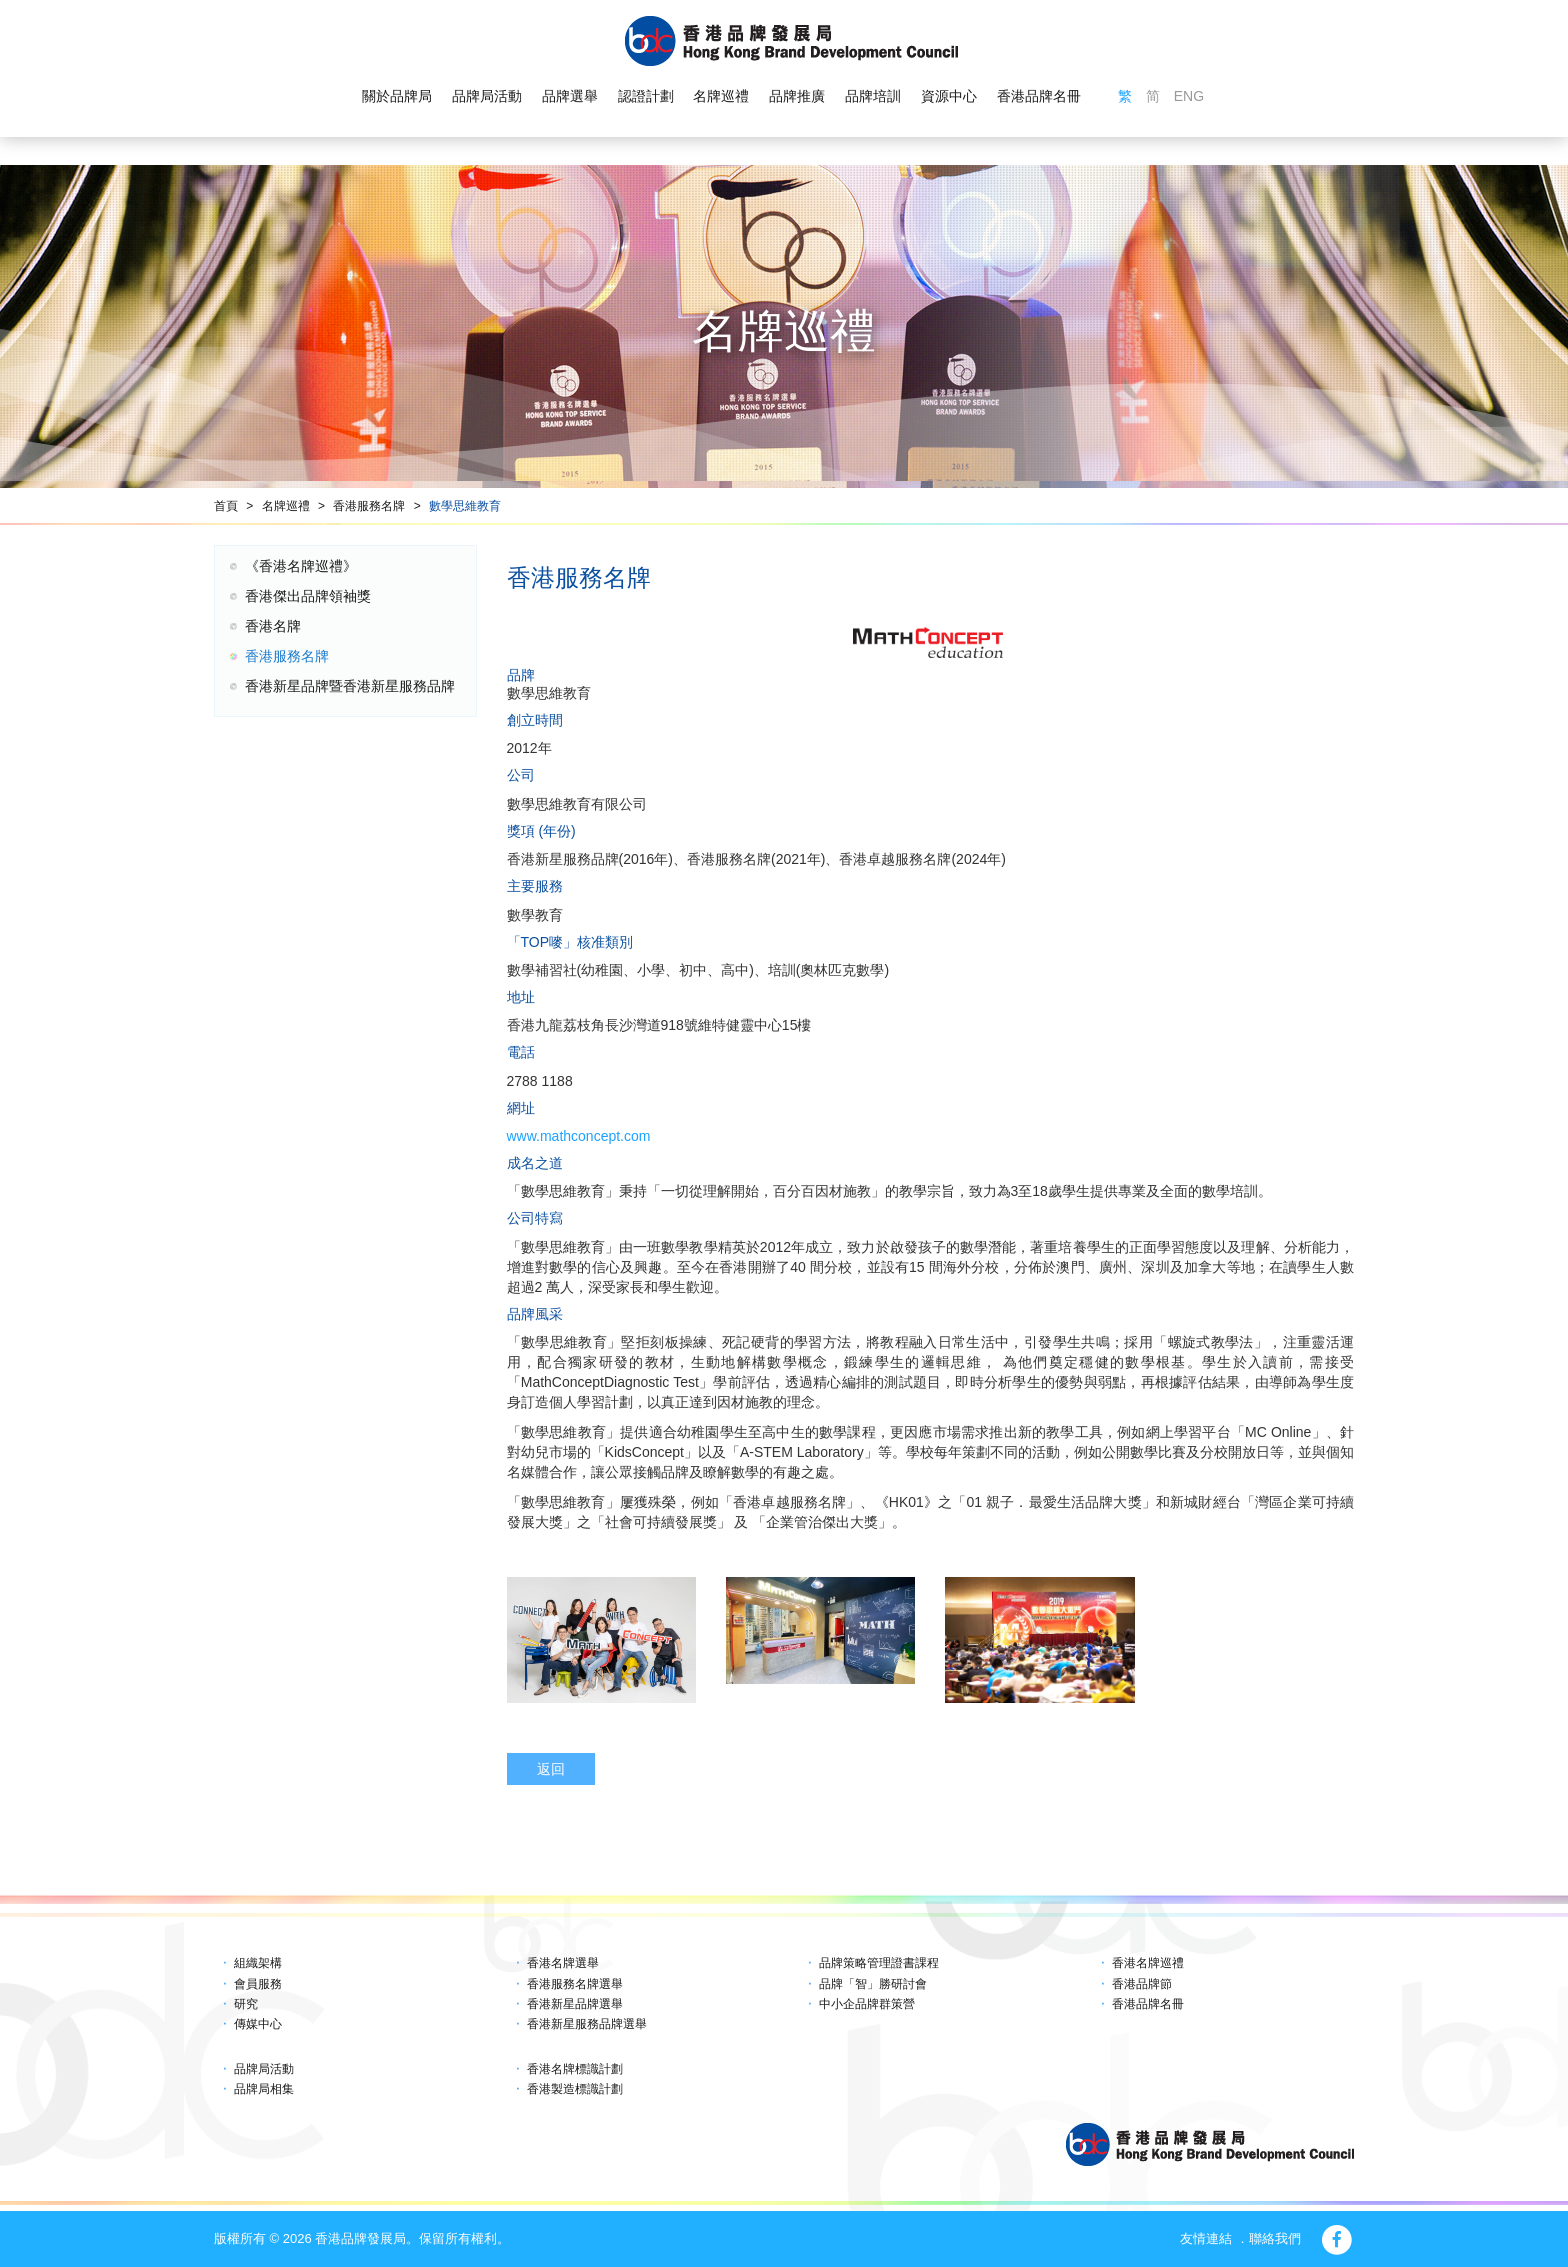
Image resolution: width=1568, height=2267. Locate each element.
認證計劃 (646, 96)
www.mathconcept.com (579, 1136)
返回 (551, 1769)
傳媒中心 (258, 2024)
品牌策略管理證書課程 (879, 1963)
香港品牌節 (1142, 1984)
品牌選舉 (570, 96)
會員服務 (258, 1984)
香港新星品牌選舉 (575, 2004)
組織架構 (258, 1963)
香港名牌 (273, 626)
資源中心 (949, 96)
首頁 (226, 506)
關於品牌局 (397, 96)
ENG (1189, 96)
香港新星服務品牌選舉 (587, 2024)
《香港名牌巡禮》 (301, 566)
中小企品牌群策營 (867, 2004)
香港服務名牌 (369, 506)
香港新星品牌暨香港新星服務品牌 (350, 686)
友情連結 (1206, 2238)
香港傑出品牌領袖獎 (308, 596)
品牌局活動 (487, 96)
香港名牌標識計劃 (575, 2069)
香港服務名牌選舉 (575, 1984)
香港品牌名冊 (1039, 96)
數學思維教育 (465, 506)
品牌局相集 (264, 2089)
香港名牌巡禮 (1148, 1963)
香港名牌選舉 (563, 1963)
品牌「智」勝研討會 (873, 1984)
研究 (246, 2004)
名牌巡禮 (721, 96)
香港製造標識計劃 (575, 2089)
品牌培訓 (873, 96)
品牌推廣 (797, 96)
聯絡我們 (1275, 2238)
